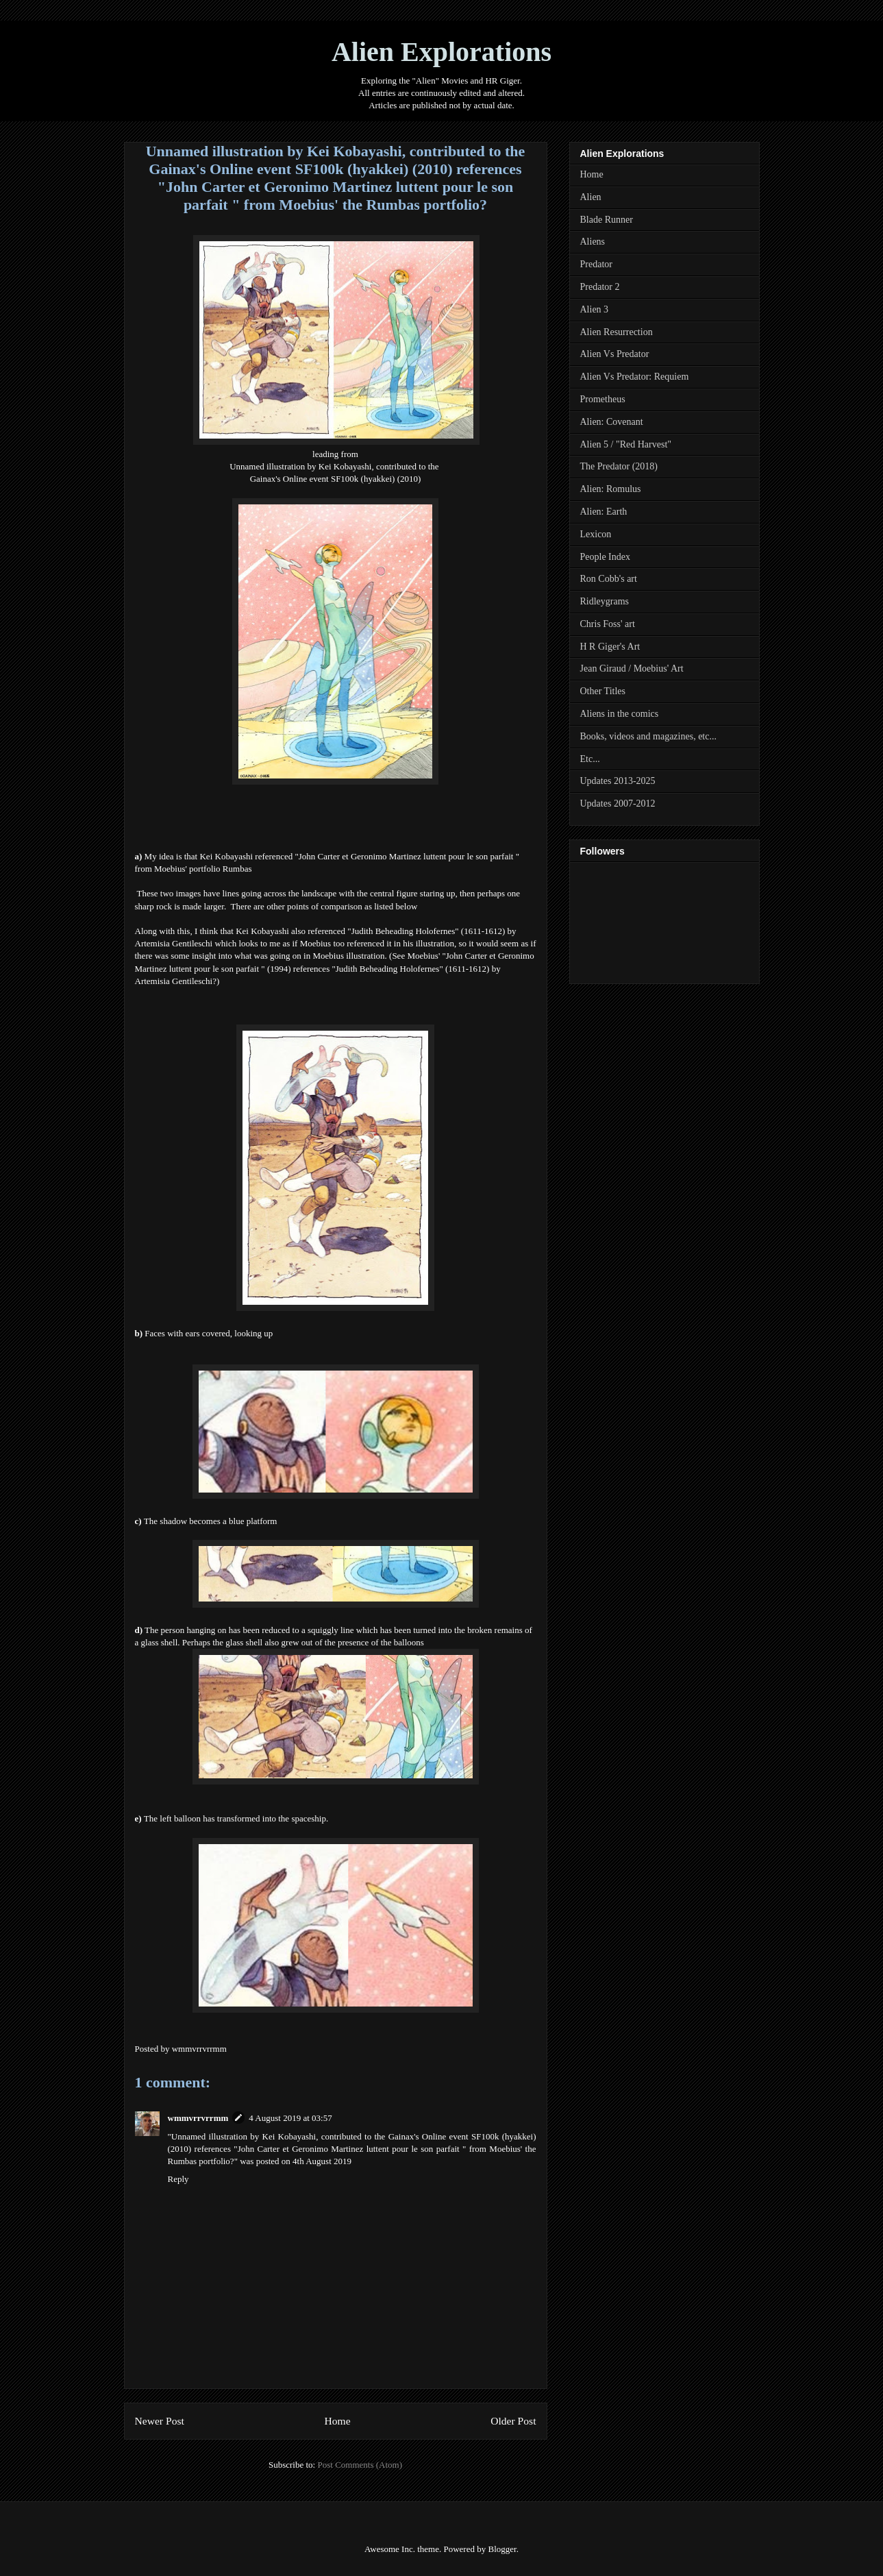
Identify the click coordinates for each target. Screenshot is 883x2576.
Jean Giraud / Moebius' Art (632, 668)
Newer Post (159, 2421)
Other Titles (603, 691)
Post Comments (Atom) (359, 2465)
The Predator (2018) (619, 466)
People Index (605, 557)
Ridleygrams (605, 601)
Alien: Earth (603, 511)
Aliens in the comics (619, 714)
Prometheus (602, 399)
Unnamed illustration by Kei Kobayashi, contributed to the (335, 466)
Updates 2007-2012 (618, 803)
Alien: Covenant (611, 422)
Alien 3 (594, 309)
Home (337, 2421)
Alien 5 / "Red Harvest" (626, 444)
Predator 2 (600, 287)
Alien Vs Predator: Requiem (634, 376)
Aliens (593, 241)
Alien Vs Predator (614, 354)
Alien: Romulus (610, 489)
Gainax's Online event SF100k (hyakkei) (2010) (335, 479)
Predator (596, 264)
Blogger (502, 2549)
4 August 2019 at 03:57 (290, 2118)
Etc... (590, 759)
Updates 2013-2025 (618, 781)
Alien (590, 197)
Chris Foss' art (607, 624)
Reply (178, 2179)
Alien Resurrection (616, 332)
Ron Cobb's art (608, 579)
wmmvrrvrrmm (198, 2118)
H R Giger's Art (610, 646)
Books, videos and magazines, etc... (648, 736)
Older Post (513, 2421)
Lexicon (596, 534)
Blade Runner (606, 219)
